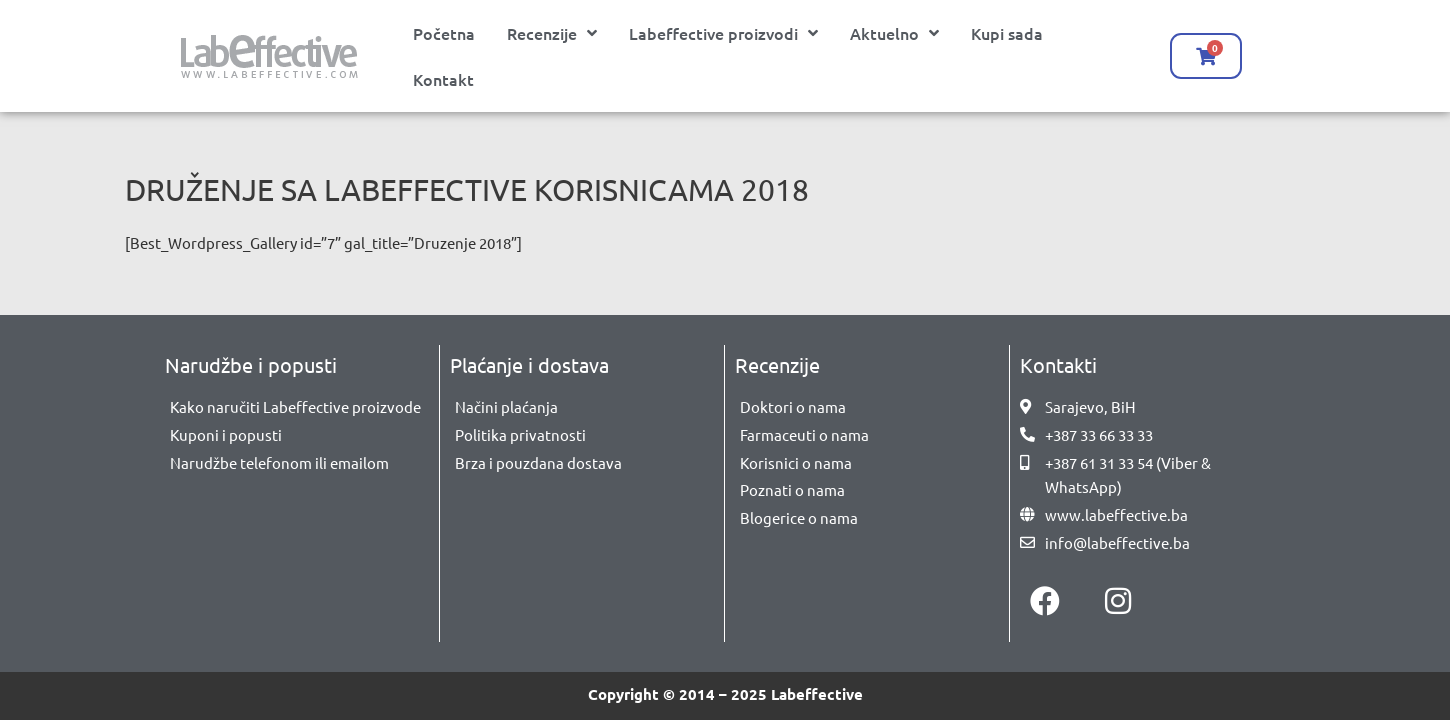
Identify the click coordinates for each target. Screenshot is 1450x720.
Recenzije (552, 33)
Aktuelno (894, 33)
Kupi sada (1007, 33)
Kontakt (443, 79)
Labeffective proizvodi (723, 33)
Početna (444, 33)
